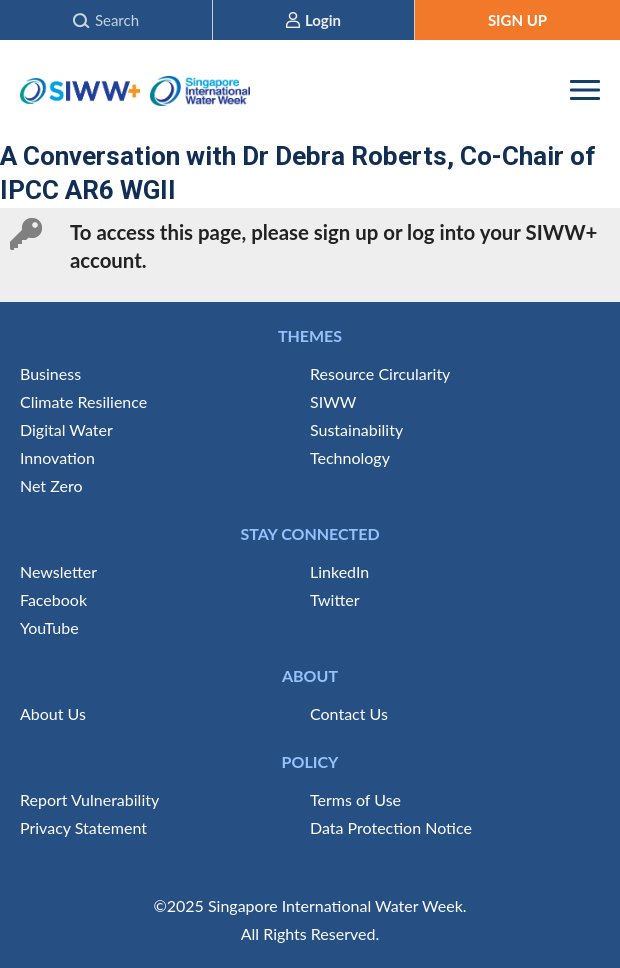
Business (50, 373)
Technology (350, 457)
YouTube (49, 627)
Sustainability (356, 429)
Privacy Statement (83, 827)
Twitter (335, 599)
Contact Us (349, 713)
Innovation (57, 457)
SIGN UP (517, 20)
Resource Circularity (380, 373)
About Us (53, 713)
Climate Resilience (83, 401)
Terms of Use (355, 799)
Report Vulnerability (89, 799)
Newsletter (58, 571)
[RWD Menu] (585, 90)
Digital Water (66, 429)
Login (323, 20)
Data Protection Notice (391, 827)
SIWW (333, 401)
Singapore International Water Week (200, 90)
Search (117, 20)
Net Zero (51, 485)
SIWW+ (80, 90)
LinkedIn (339, 571)
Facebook (53, 599)
